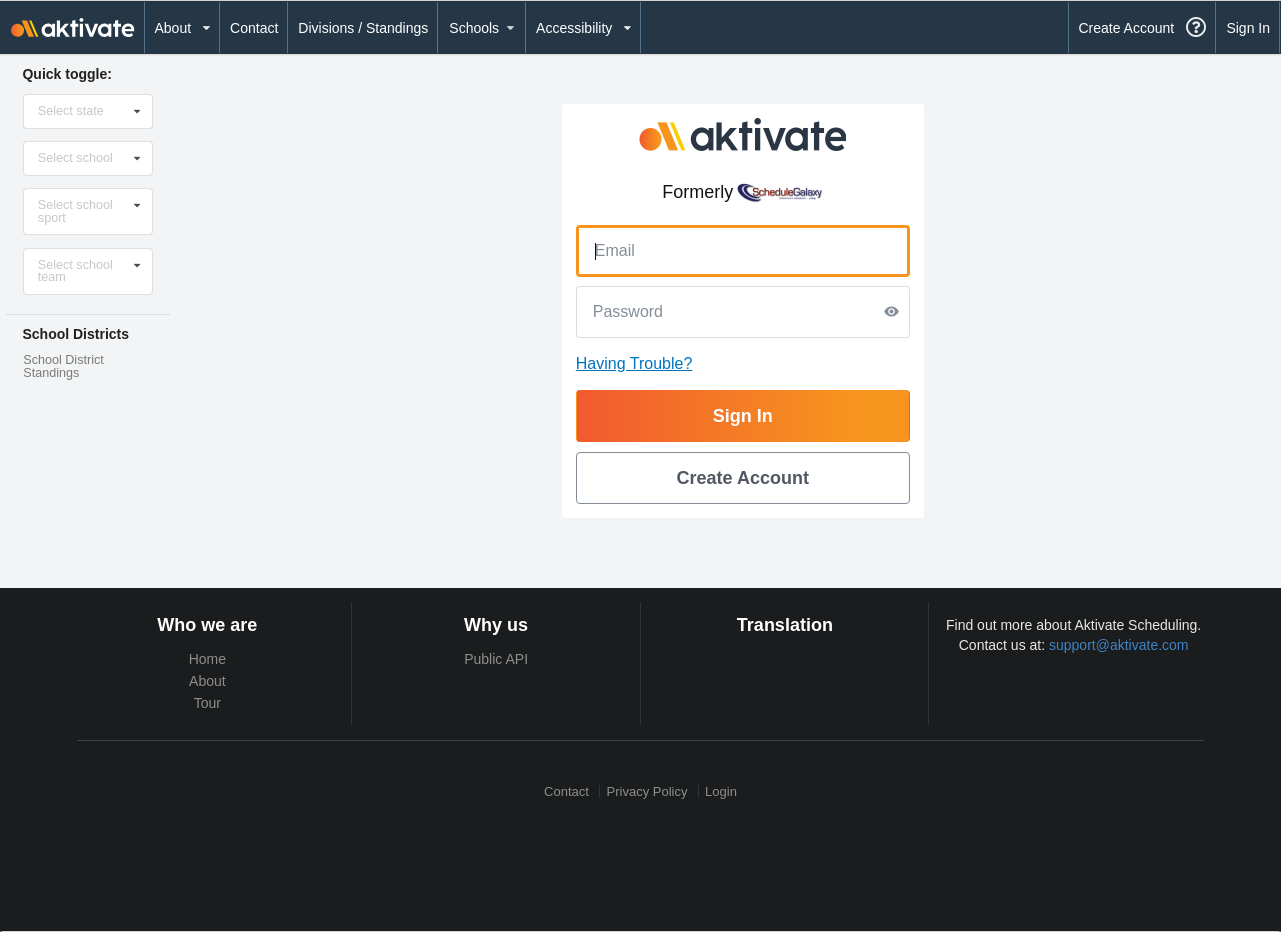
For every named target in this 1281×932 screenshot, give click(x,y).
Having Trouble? (634, 363)
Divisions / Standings (363, 28)
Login (721, 791)
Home (207, 659)
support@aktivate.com (1119, 645)
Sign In (1248, 28)
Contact (254, 28)
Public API (496, 659)
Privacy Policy (647, 791)
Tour (207, 703)
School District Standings (63, 366)
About (207, 681)
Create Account (1126, 28)
